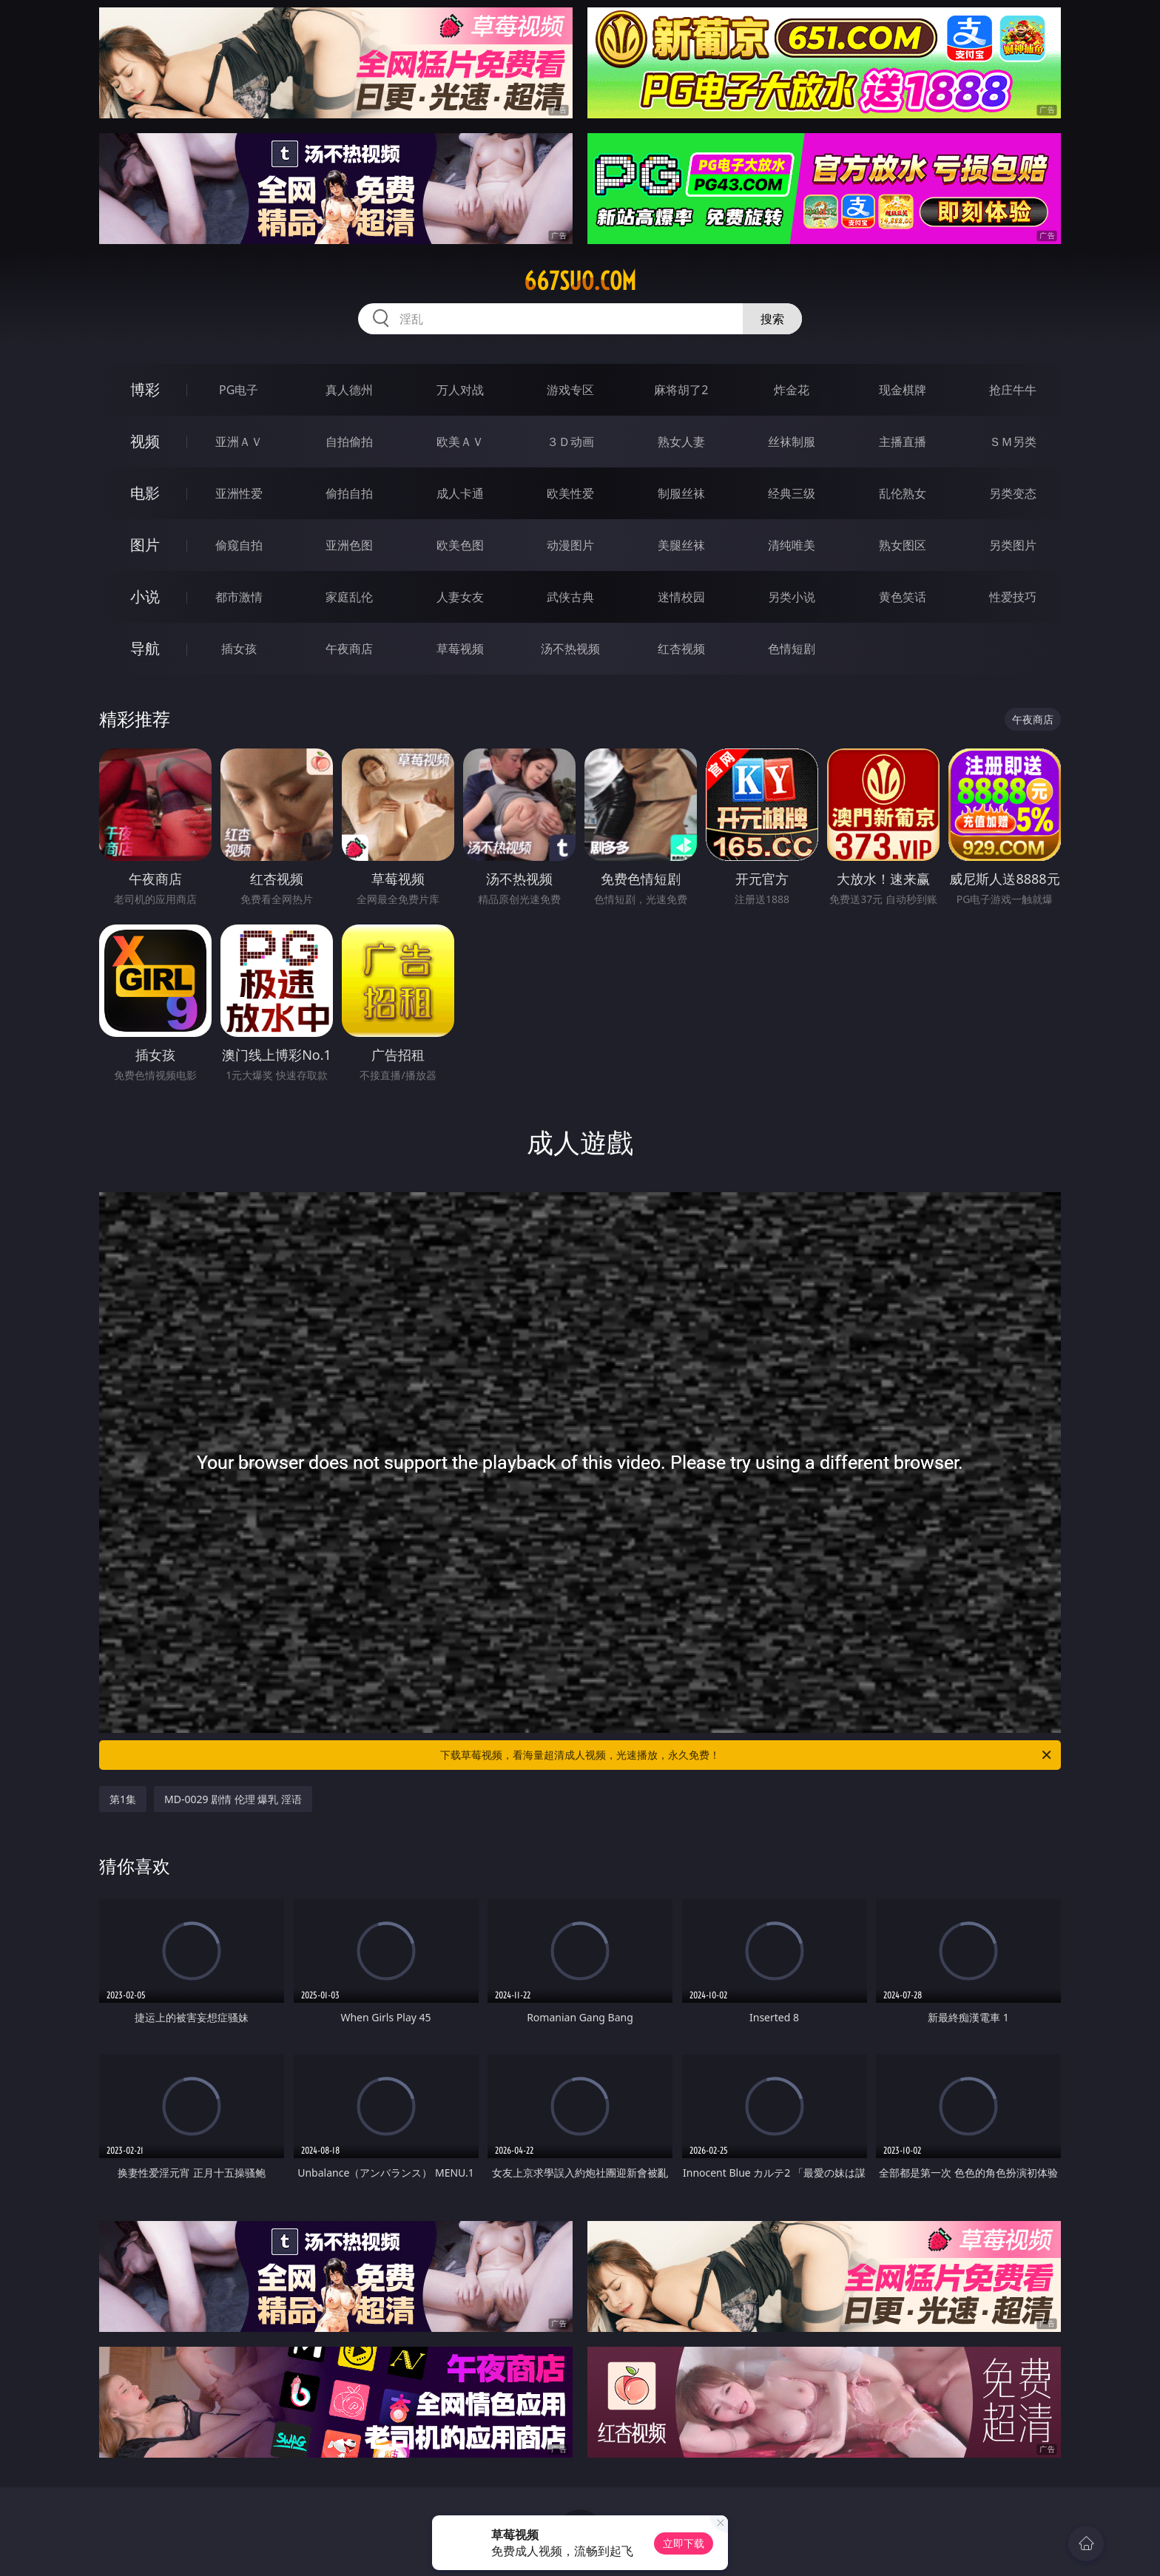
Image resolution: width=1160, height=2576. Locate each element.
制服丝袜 (681, 493)
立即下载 (683, 2543)
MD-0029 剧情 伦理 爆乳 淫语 (233, 1799)
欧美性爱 (570, 493)
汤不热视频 (570, 648)
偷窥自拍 (239, 545)
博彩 (145, 389)
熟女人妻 (681, 441)
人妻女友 (460, 597)
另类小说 (791, 597)
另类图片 (1012, 545)
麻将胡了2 (681, 390)
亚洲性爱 (239, 493)
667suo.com (580, 281)
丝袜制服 (791, 441)
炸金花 (791, 390)
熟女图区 (902, 545)
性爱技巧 (1012, 597)
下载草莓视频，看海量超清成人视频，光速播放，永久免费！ (746, 1755)
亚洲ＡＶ (239, 441)
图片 (145, 545)
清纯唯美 (791, 545)
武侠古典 (570, 597)
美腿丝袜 (681, 545)
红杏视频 (681, 648)
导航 (145, 648)
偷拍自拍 (349, 493)
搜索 (772, 319)
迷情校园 (681, 597)
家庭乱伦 (349, 597)
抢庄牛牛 (1012, 390)
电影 (145, 493)
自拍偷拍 (349, 441)
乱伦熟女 (902, 493)
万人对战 (460, 390)
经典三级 (791, 493)
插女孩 (239, 648)
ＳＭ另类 (1012, 441)
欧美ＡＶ (460, 441)
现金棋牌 (902, 390)
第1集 (122, 1799)
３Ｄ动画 (570, 441)
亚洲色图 (349, 545)
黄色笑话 (902, 597)
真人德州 (349, 390)
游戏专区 (570, 390)
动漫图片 (570, 545)
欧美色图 (460, 545)
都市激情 (239, 597)
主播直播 (902, 441)
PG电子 (238, 390)
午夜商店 (349, 648)
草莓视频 (460, 648)
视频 (145, 441)
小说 (145, 596)
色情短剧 (791, 648)
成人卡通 (460, 493)
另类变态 (1012, 493)
